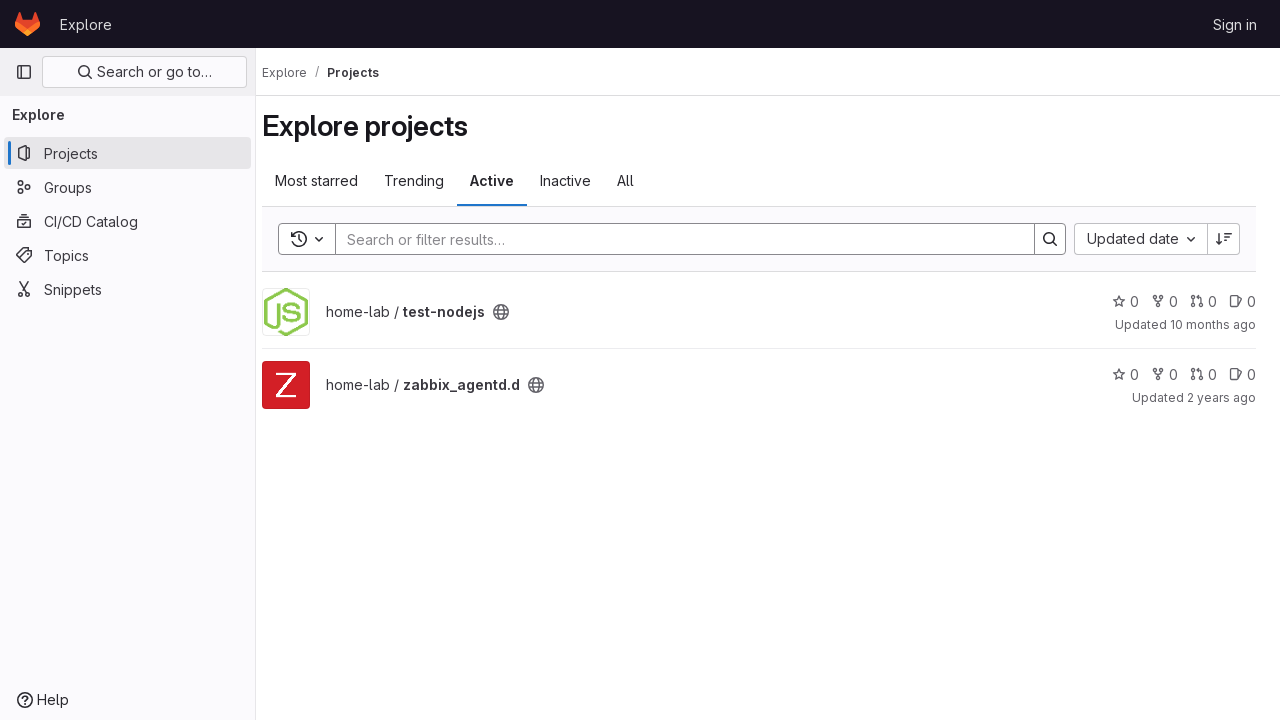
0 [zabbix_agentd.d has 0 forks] (1164, 374)
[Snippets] (127, 289)
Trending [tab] (432, 180)
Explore (86, 24)
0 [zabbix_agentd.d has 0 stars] (1125, 374)
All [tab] (643, 180)
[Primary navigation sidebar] (24, 72)
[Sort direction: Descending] (1224, 239)
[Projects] (127, 153)
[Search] (684, 239)
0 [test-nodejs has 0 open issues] (1242, 301)
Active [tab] (510, 180)
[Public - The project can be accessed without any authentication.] (519, 312)
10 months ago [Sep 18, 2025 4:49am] (1213, 324)
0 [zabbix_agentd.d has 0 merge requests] (1203, 374)
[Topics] (127, 255)
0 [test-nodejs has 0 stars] (1125, 301)
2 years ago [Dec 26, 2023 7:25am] (1221, 397)
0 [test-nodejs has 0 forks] (1164, 301)
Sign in (1235, 24)
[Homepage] (27, 24)
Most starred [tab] (334, 180)
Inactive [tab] (583, 180)
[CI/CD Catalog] (127, 221)
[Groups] (127, 187)
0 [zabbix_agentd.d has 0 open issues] (1242, 374)
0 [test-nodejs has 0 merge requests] (1203, 301)
